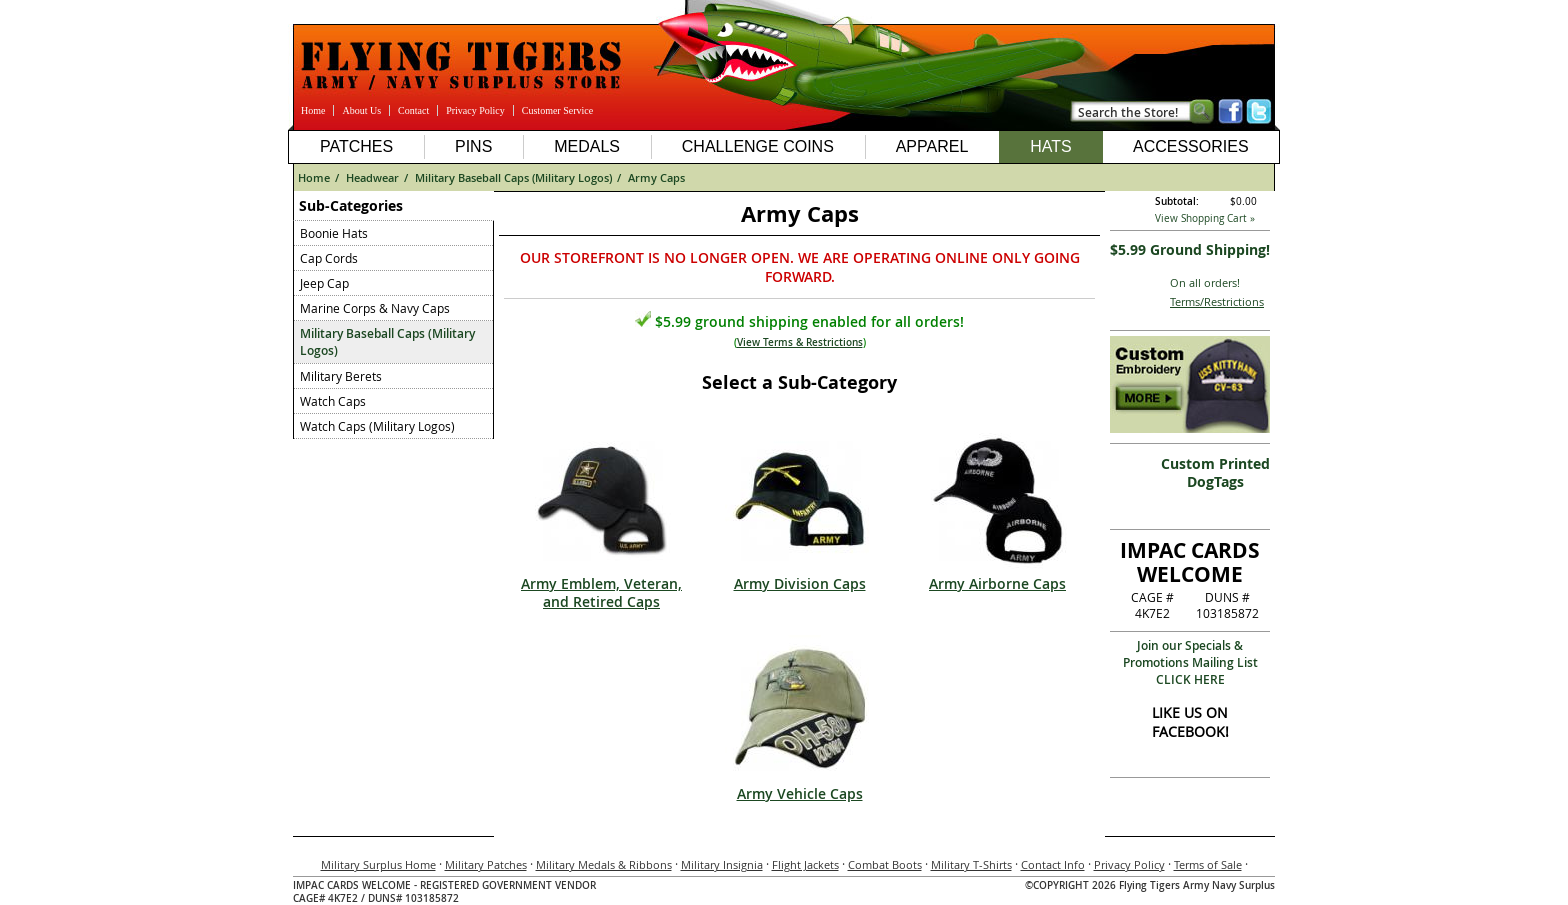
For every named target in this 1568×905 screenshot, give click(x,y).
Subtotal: (1177, 201)
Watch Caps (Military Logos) (377, 426)
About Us (361, 110)
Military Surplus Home (378, 864)
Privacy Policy (475, 110)
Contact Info (1053, 864)
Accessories (1191, 146)
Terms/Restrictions (1217, 301)
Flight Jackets (805, 864)
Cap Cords (329, 258)
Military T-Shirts (971, 864)
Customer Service (557, 110)
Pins (473, 146)
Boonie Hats (334, 233)
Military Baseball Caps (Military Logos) (513, 177)
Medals (587, 146)
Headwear (372, 177)
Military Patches (486, 864)
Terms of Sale (1208, 864)
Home (313, 110)
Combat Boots (885, 864)
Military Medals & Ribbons (604, 864)
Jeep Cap (324, 283)
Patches (356, 146)
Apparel (932, 146)
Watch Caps (333, 401)
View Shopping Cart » (1205, 218)
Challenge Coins (758, 146)
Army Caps (656, 177)
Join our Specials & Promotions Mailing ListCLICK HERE (1190, 662)
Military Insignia (722, 864)
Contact (413, 110)
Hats (1050, 146)
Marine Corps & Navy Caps (375, 308)
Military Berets (341, 376)
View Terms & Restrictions (800, 342)
